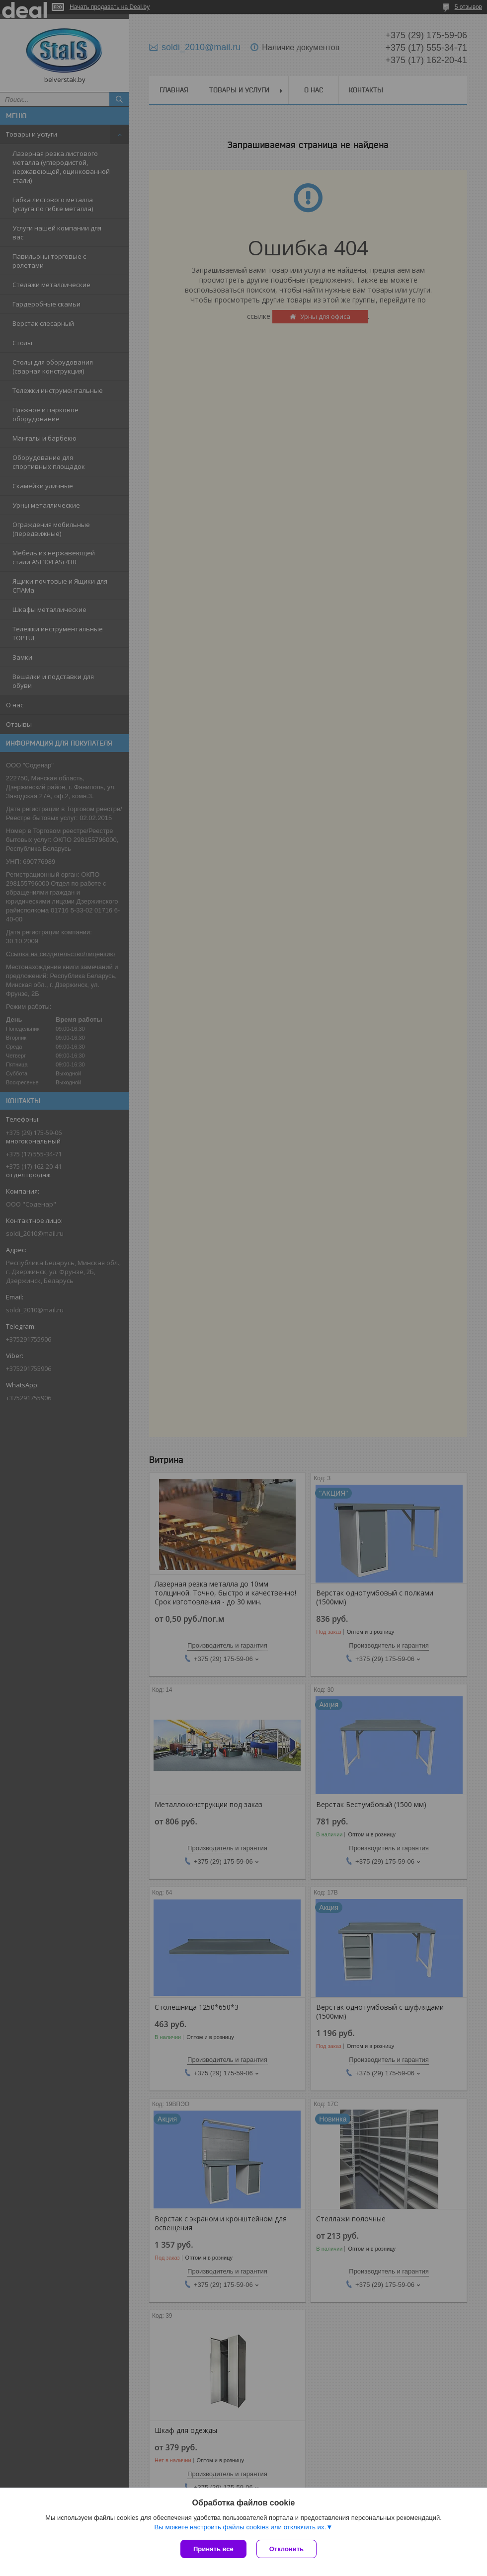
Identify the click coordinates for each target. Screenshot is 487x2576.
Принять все (213, 2549)
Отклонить (286, 2549)
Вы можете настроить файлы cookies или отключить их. (240, 2527)
